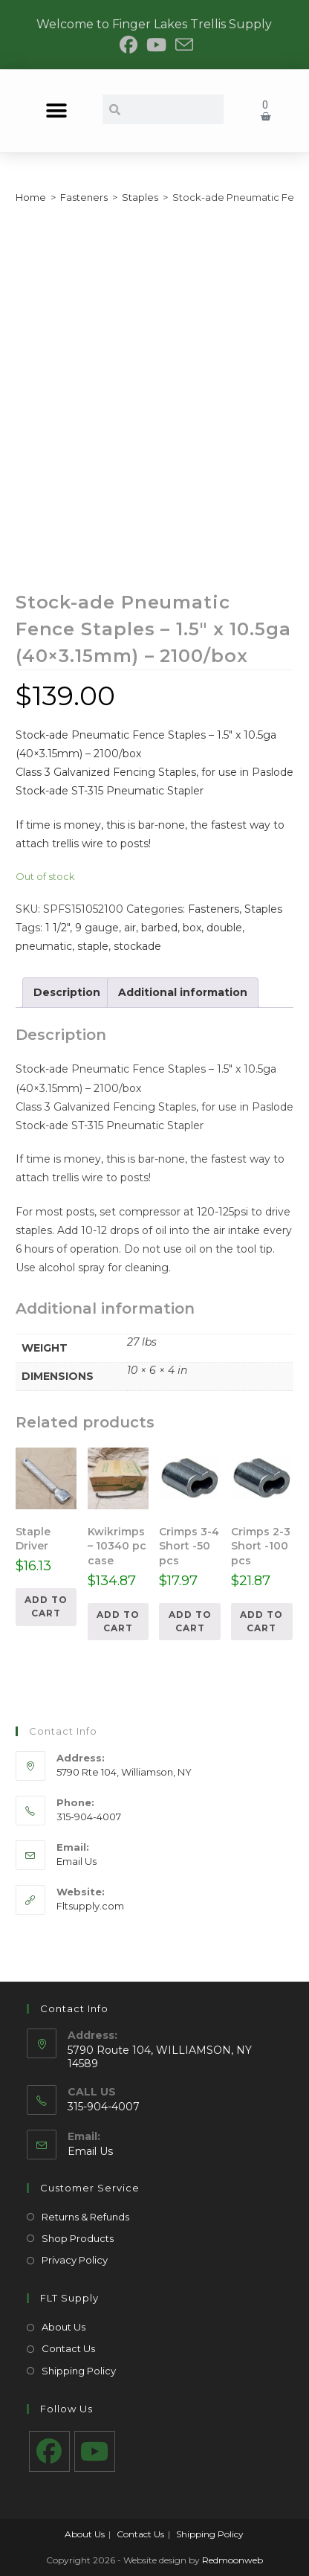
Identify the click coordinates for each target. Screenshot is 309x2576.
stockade (137, 946)
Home (31, 197)
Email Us (76, 1861)
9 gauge (97, 927)
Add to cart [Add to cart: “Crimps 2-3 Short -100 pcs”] (261, 1621)
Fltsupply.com (90, 1906)
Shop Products (78, 2238)
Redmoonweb (232, 2560)
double (224, 927)
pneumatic (44, 946)
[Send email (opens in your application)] (182, 45)
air (130, 927)
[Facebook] (49, 2451)
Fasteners (84, 197)
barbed (159, 927)
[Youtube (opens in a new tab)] (156, 45)
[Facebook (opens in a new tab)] (128, 45)
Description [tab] (66, 992)
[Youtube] (94, 2451)
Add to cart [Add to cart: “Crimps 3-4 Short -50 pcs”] (190, 1621)
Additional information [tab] (182, 992)
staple (92, 946)
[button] (57, 111)
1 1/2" (57, 927)
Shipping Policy (79, 2371)
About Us (63, 2327)
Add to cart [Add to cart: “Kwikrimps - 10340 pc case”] (118, 1621)
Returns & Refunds (85, 2217)
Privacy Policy (75, 2260)
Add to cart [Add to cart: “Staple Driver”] (46, 1606)
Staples (140, 197)
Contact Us (68, 2348)
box (192, 927)
